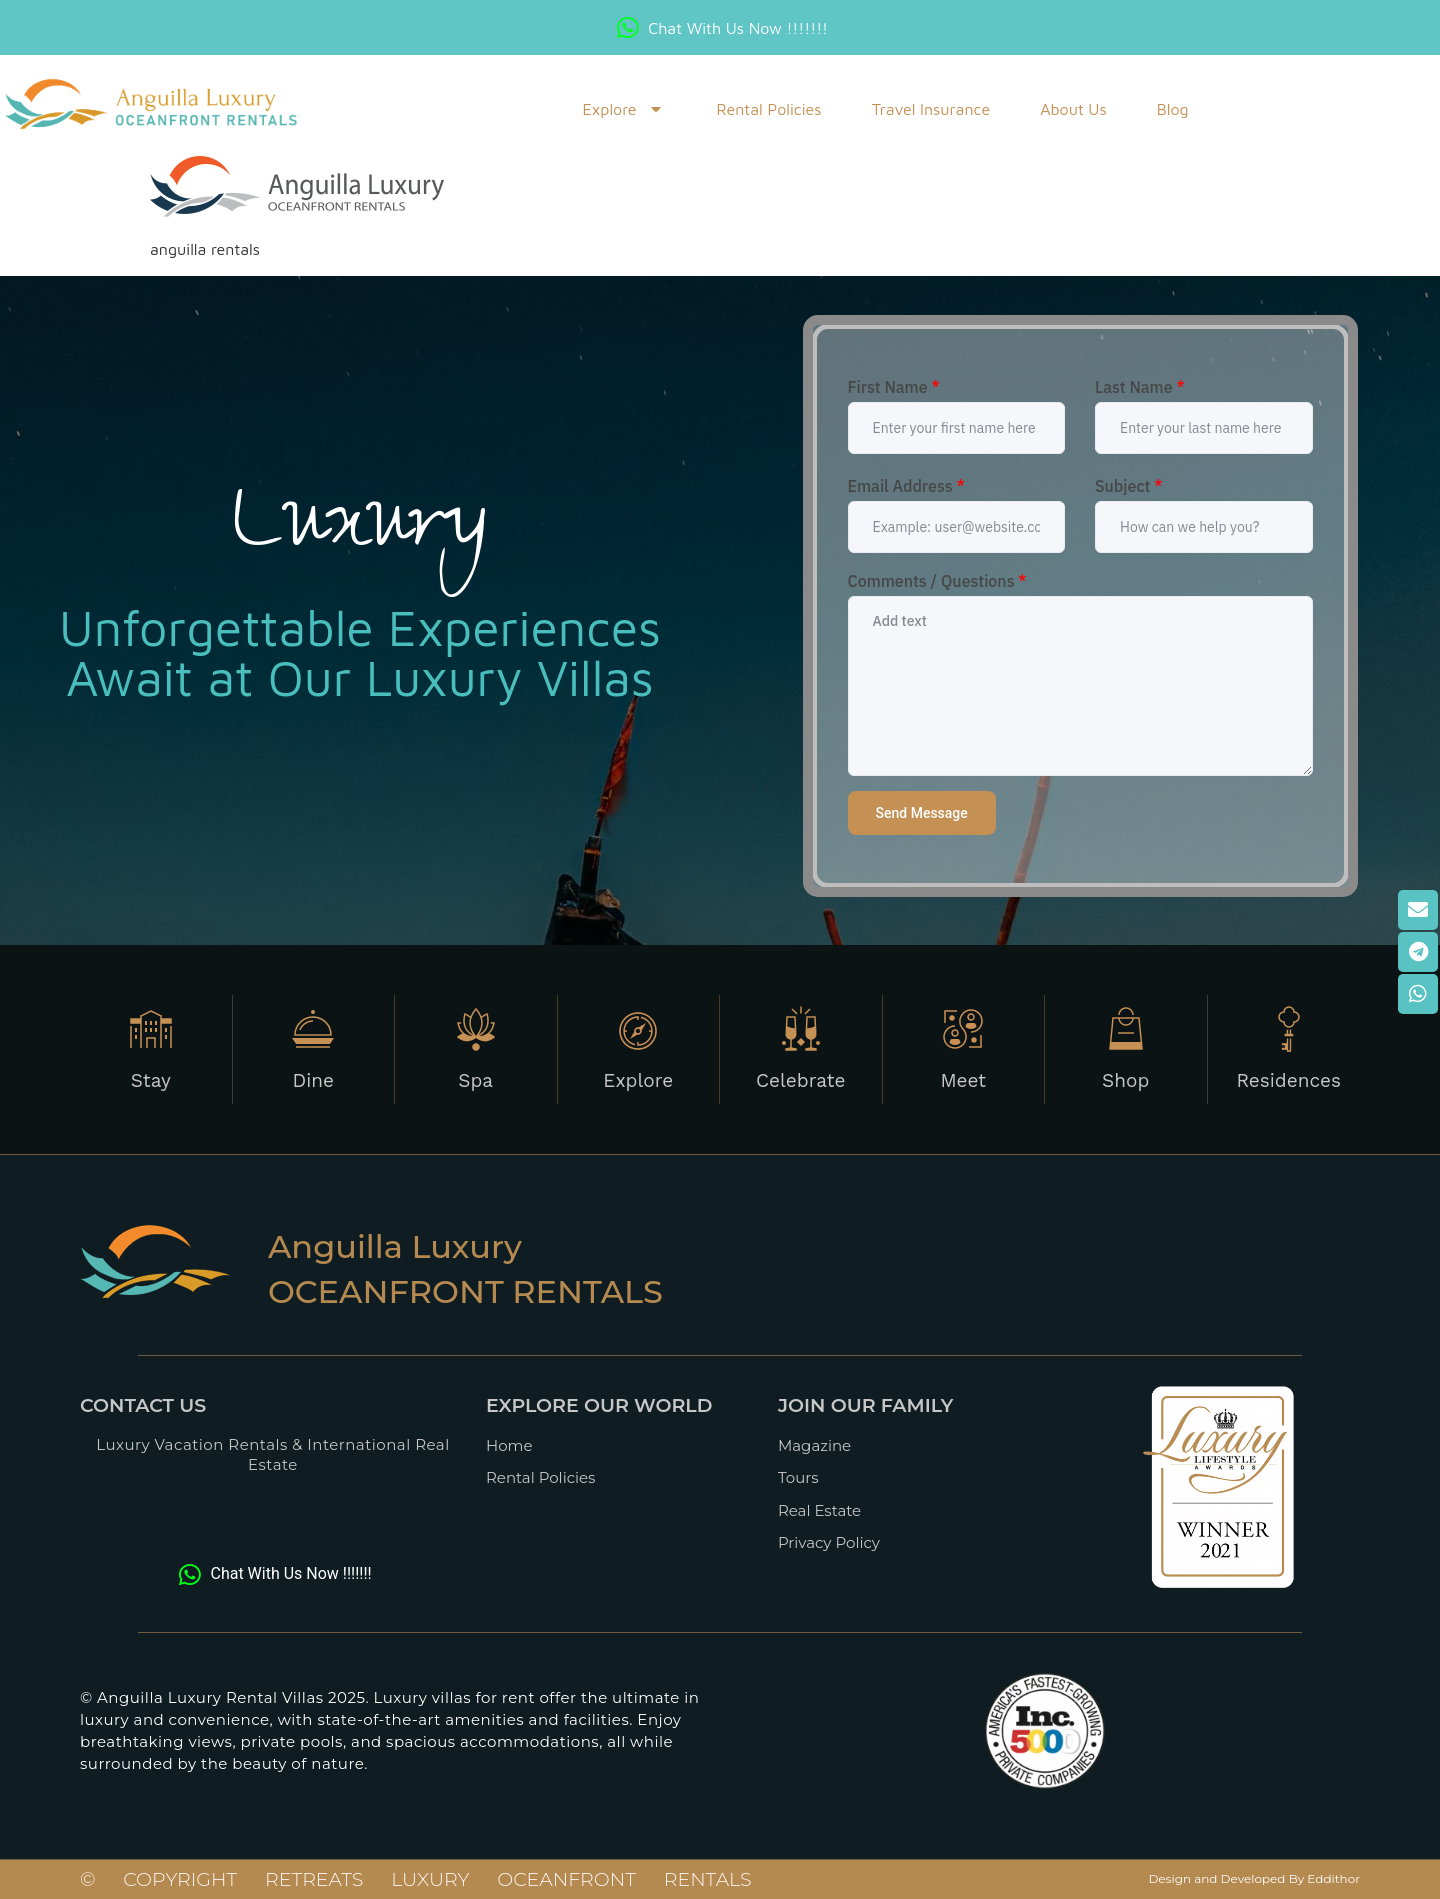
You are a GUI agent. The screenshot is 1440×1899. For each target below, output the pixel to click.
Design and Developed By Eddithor (1254, 1878)
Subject (1128, 486)
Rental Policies (768, 109)
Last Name (1140, 387)
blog (1173, 109)
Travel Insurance (931, 109)
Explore (624, 109)
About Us (1073, 109)
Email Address (906, 486)
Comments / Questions (937, 581)
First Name (894, 387)
